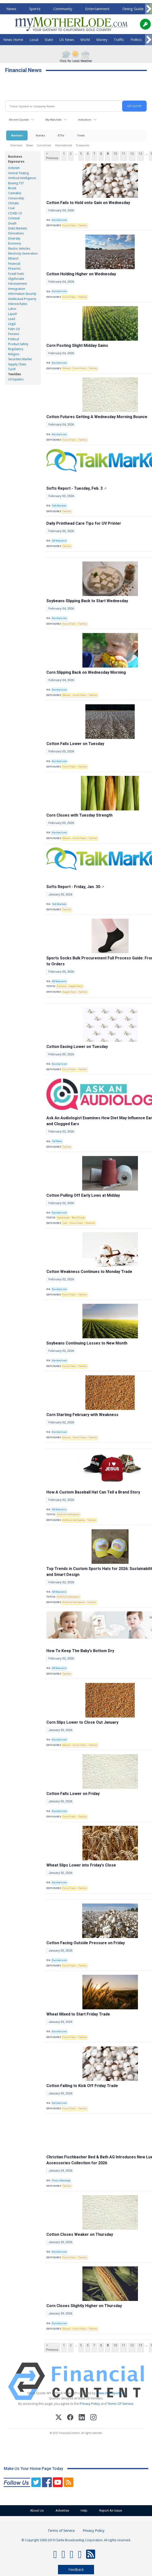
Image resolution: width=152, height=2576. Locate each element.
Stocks (40, 135)
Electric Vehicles (19, 248)
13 (140, 153)
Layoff (12, 314)
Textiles (14, 374)
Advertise (61, 2510)
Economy (14, 243)
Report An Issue (113, 2510)
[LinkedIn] (82, 2418)
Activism (14, 168)
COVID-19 (15, 213)
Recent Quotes (19, 119)
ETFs (61, 135)
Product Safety (18, 344)
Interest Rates (17, 304)
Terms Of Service (120, 2403)
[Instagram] (93, 2418)
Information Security (22, 294)
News (11, 8)
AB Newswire (59, 541)
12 (132, 153)
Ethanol (13, 258)
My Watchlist (53, 119)
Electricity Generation (23, 253)
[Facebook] (70, 2418)
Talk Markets (59, 505)
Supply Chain (17, 364)
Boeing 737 (16, 183)
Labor (12, 309)
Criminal (14, 218)
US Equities (15, 379)
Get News (57, 1141)
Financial (14, 263)
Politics (136, 39)
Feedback (76, 2569)
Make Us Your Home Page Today (33, 2468)
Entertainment (97, 8)
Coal (11, 208)
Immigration (16, 289)
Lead (11, 319)
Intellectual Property (22, 299)
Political (13, 339)
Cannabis (14, 193)
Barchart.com (59, 220)
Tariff (12, 369)
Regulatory (15, 349)
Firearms (14, 268)
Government (63, 1217)
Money (101, 39)
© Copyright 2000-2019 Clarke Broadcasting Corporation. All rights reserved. (76, 2540)
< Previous (52, 155)
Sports (34, 8)
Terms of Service (61, 2530)
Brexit (12, 188)
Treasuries (82, 145)
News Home (13, 39)
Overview (16, 145)
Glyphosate (16, 279)
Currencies (44, 145)
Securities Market (20, 359)
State (49, 39)
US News (66, 39)
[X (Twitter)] (59, 2418)
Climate (13, 203)
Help (85, 2510)
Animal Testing (18, 173)
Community (62, 8)
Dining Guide (133, 8)
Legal (12, 324)
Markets (17, 135)
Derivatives (16, 233)
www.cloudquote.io (110, 2393)
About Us (34, 2510)
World (85, 39)
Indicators (84, 119)
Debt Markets (17, 228)
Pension (13, 334)
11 (123, 153)
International (63, 145)
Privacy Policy (90, 2403)
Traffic (119, 39)
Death (12, 223)
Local (34, 39)
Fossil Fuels (16, 274)
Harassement (17, 283)
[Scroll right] (148, 9)
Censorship (16, 198)
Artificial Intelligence (22, 178)
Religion (13, 354)
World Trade (78, 1217)
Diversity (14, 238)
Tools (81, 135)
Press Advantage (61, 2180)
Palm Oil (14, 329)
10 (115, 153)
